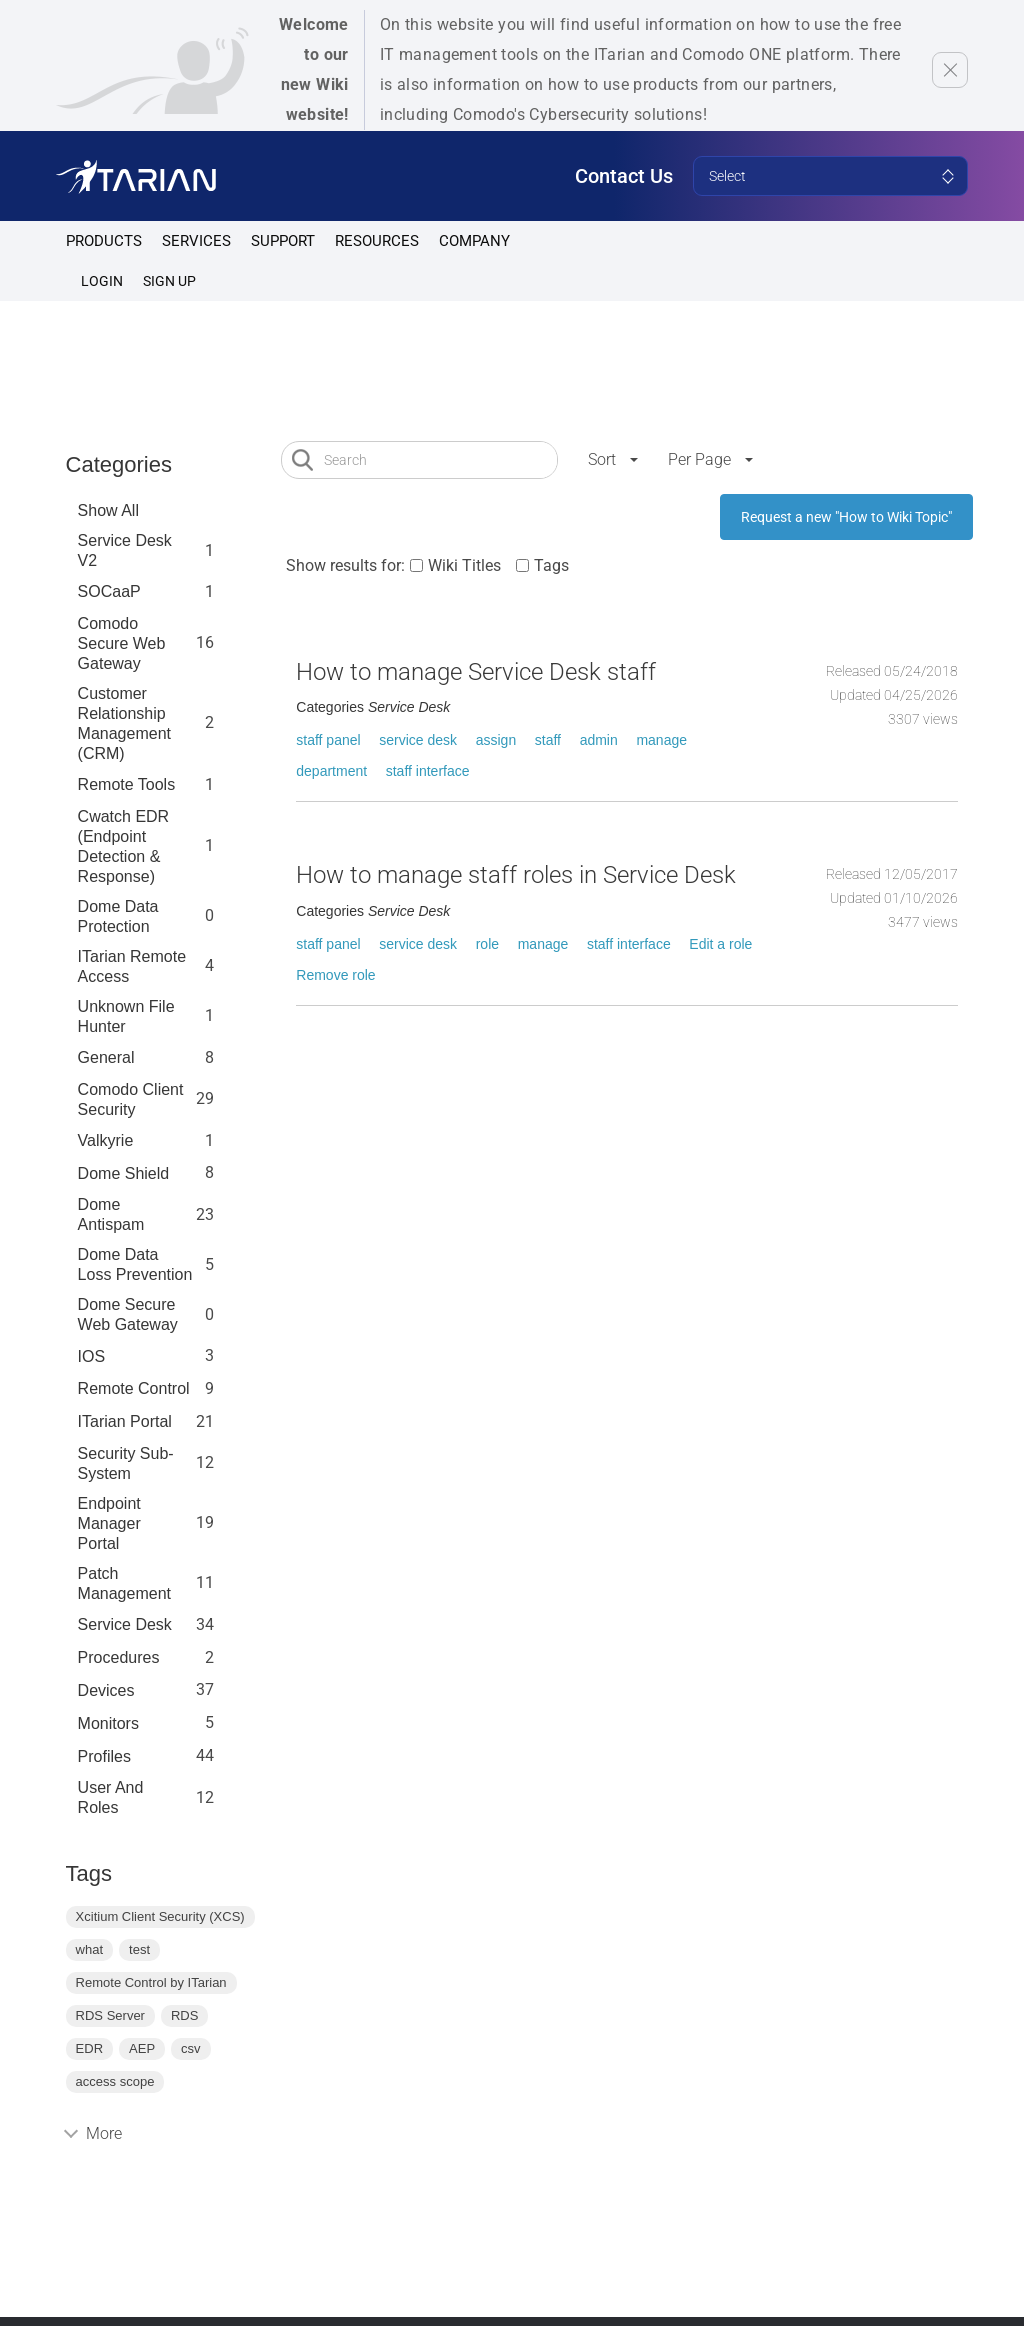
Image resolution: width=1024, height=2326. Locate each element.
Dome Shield (124, 1173)
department (331, 771)
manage (661, 740)
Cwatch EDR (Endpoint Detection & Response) (124, 846)
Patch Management (124, 1583)
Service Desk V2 (125, 550)
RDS (184, 2015)
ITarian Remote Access (132, 966)
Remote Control (134, 1388)
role (487, 944)
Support (283, 241)
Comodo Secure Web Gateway (122, 643)
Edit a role (720, 944)
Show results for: (345, 565)
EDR (89, 2048)
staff (548, 740)
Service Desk (125, 1624)
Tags (551, 565)
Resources (377, 241)
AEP (142, 2048)
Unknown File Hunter (126, 1016)
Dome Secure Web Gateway (128, 1314)
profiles (104, 1756)
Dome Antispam (111, 1214)
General (106, 1057)
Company (474, 241)
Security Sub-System (126, 1463)
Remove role (335, 975)
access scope (115, 2081)
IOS (92, 1356)
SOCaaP (109, 591)
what (89, 1949)
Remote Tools (127, 784)
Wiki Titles (464, 565)
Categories (119, 464)
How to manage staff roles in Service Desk (516, 875)
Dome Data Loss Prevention (135, 1264)
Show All (108, 510)
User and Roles (111, 1797)
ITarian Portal (125, 1421)
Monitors (108, 1723)
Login (102, 281)
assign (496, 740)
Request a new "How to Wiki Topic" (846, 517)
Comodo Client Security (131, 1099)
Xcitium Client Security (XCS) (160, 1916)
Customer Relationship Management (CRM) (124, 723)
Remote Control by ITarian (151, 1982)
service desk (418, 740)
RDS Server (110, 2015)
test (139, 1949)
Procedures (119, 1657)
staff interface (428, 771)
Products (104, 241)
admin (599, 740)
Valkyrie (106, 1140)
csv (191, 2048)
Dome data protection (118, 916)
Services (196, 241)
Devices (106, 1690)
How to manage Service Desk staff (476, 672)
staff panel (328, 740)
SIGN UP (169, 281)
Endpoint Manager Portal (109, 1523)
